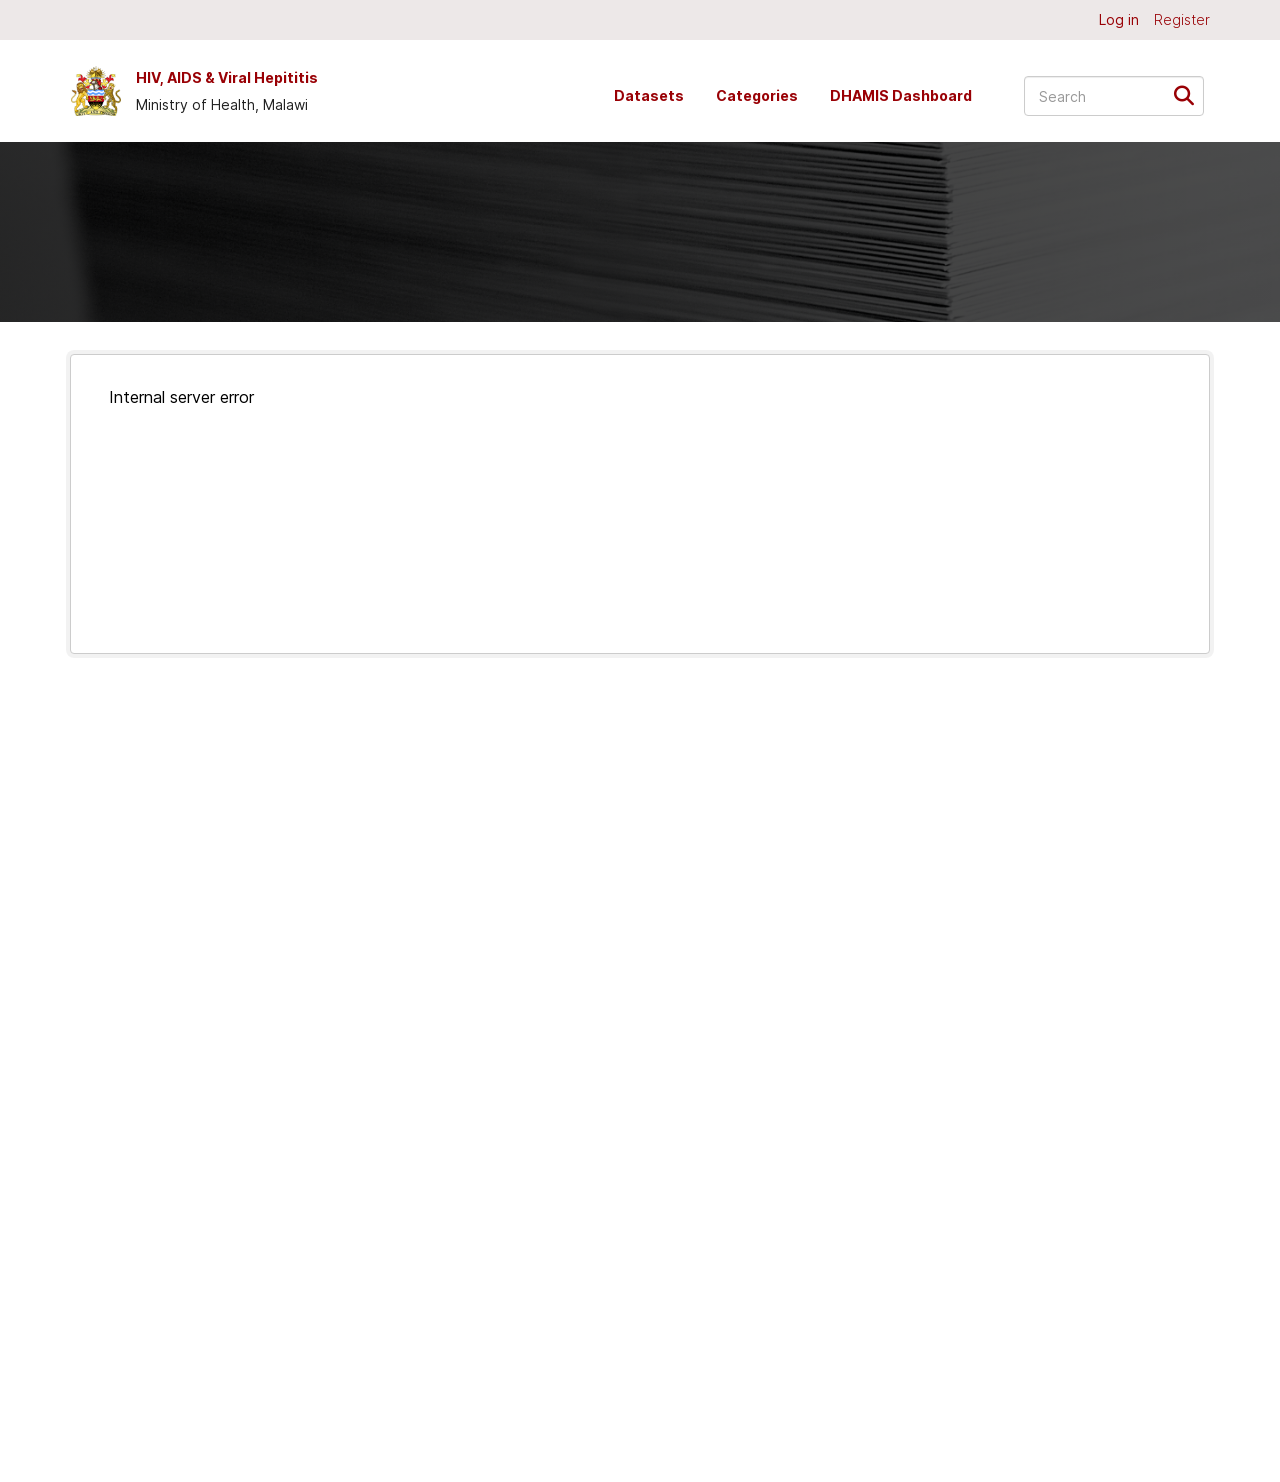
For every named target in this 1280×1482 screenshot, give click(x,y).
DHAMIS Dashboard (901, 95)
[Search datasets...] (1114, 96)
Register (1182, 19)
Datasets (649, 95)
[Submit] (1190, 94)
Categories (757, 95)
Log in (1119, 19)
